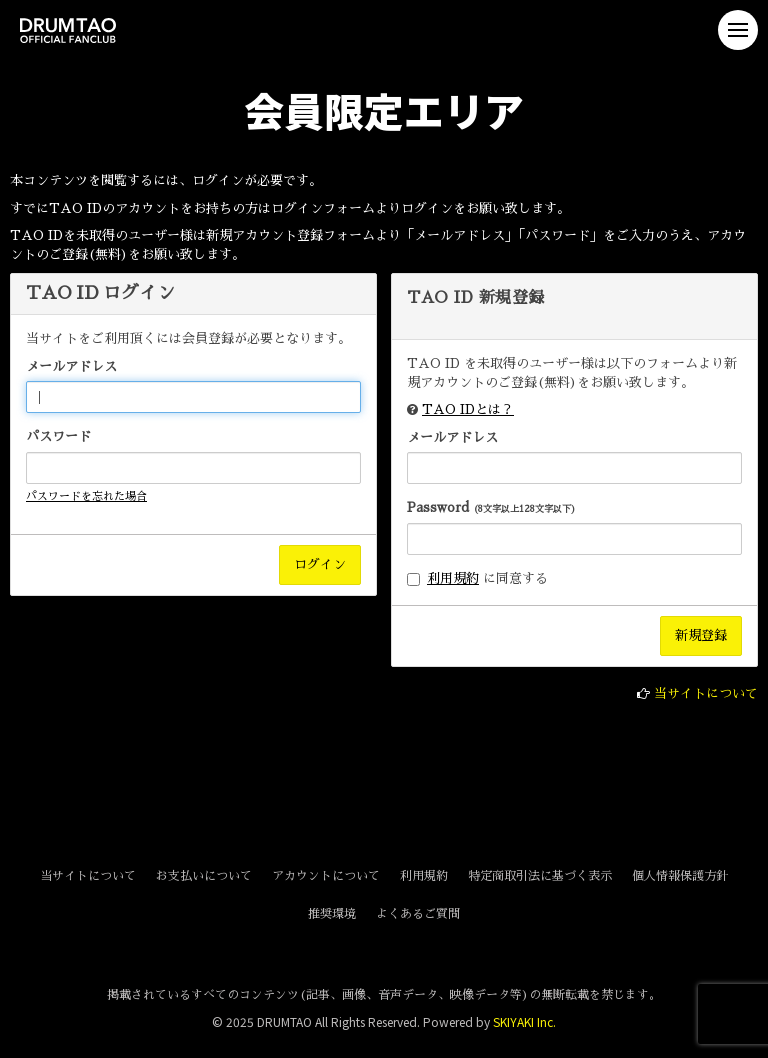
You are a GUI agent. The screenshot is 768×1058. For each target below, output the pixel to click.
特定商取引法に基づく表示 (540, 876)
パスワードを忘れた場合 (86, 496)
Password (491, 507)
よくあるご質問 (418, 914)
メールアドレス (71, 366)
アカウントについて (326, 876)
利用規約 (453, 578)
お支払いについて (204, 876)
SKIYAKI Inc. (524, 1021)
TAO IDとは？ (468, 409)
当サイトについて (706, 693)
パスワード (58, 436)
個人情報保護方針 (680, 876)
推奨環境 (332, 914)
